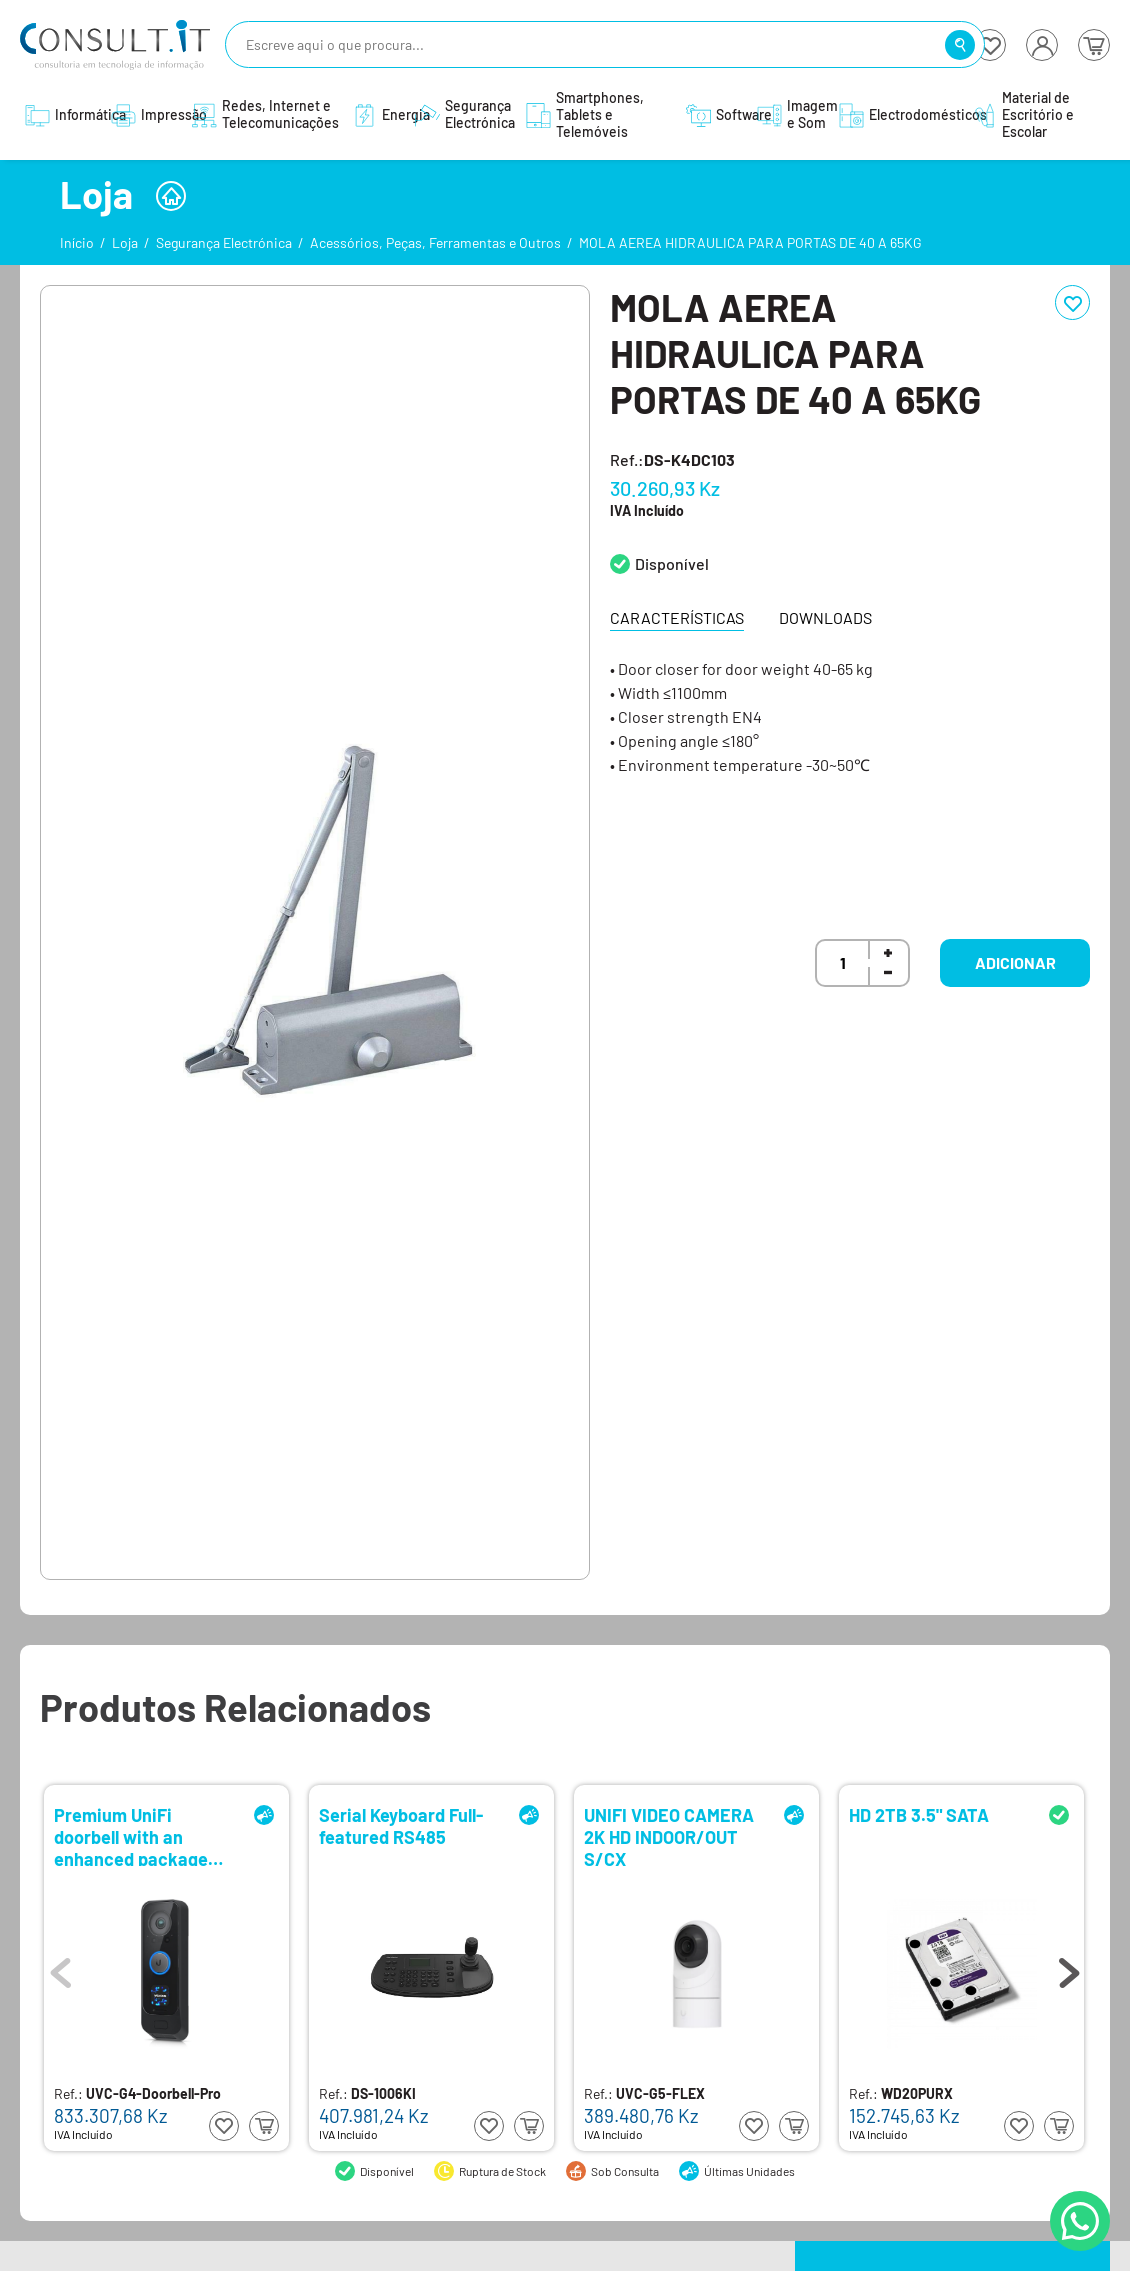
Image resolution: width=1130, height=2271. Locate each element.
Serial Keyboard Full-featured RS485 (401, 1826)
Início (77, 242)
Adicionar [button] (1015, 962)
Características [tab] (677, 617)
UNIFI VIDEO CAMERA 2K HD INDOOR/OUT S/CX (669, 1835)
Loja (125, 242)
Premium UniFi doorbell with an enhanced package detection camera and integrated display (143, 1835)
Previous (61, 1968)
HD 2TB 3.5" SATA (919, 1815)
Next (1069, 1968)
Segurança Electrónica (224, 242)
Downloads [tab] (825, 617)
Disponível (672, 563)
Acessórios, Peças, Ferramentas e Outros (435, 242)
